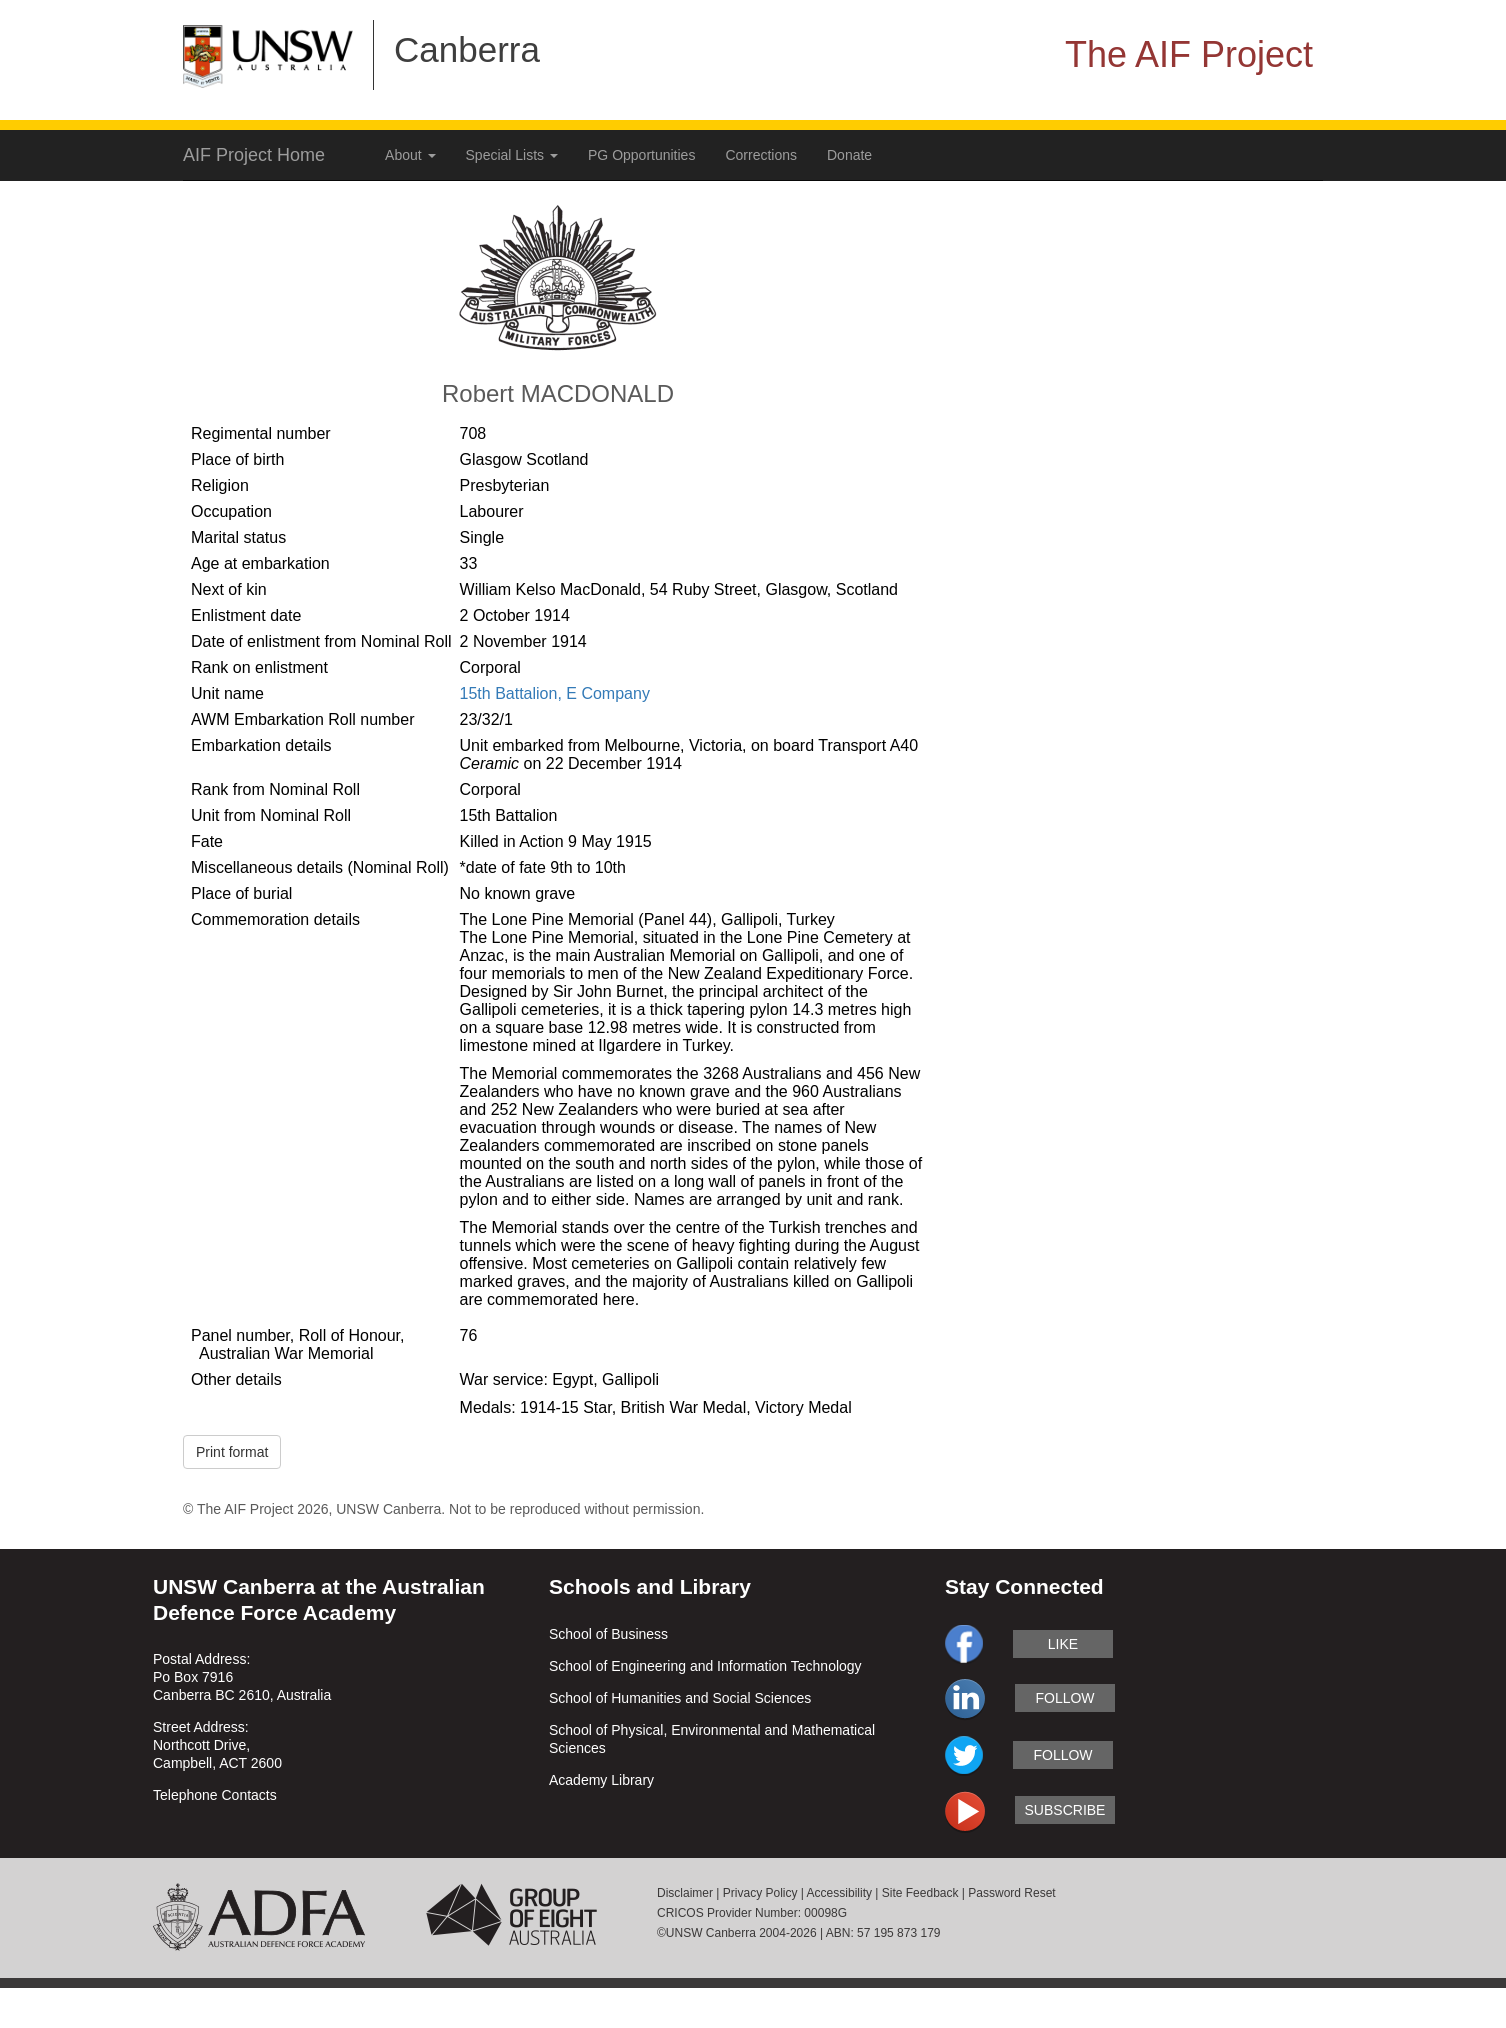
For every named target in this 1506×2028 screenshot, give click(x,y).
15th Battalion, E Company (555, 693)
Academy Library (601, 1780)
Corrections (761, 155)
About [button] (410, 155)
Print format (232, 1452)
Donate (849, 155)
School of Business (608, 1634)
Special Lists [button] (512, 155)
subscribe (1065, 1810)
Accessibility (839, 1893)
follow (1064, 1698)
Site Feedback (920, 1893)
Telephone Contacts (215, 1795)
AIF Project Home (254, 155)
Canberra (467, 49)
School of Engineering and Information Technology (705, 1666)
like (1063, 1644)
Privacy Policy (760, 1893)
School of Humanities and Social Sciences (680, 1698)
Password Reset (1011, 1893)
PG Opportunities (641, 155)
